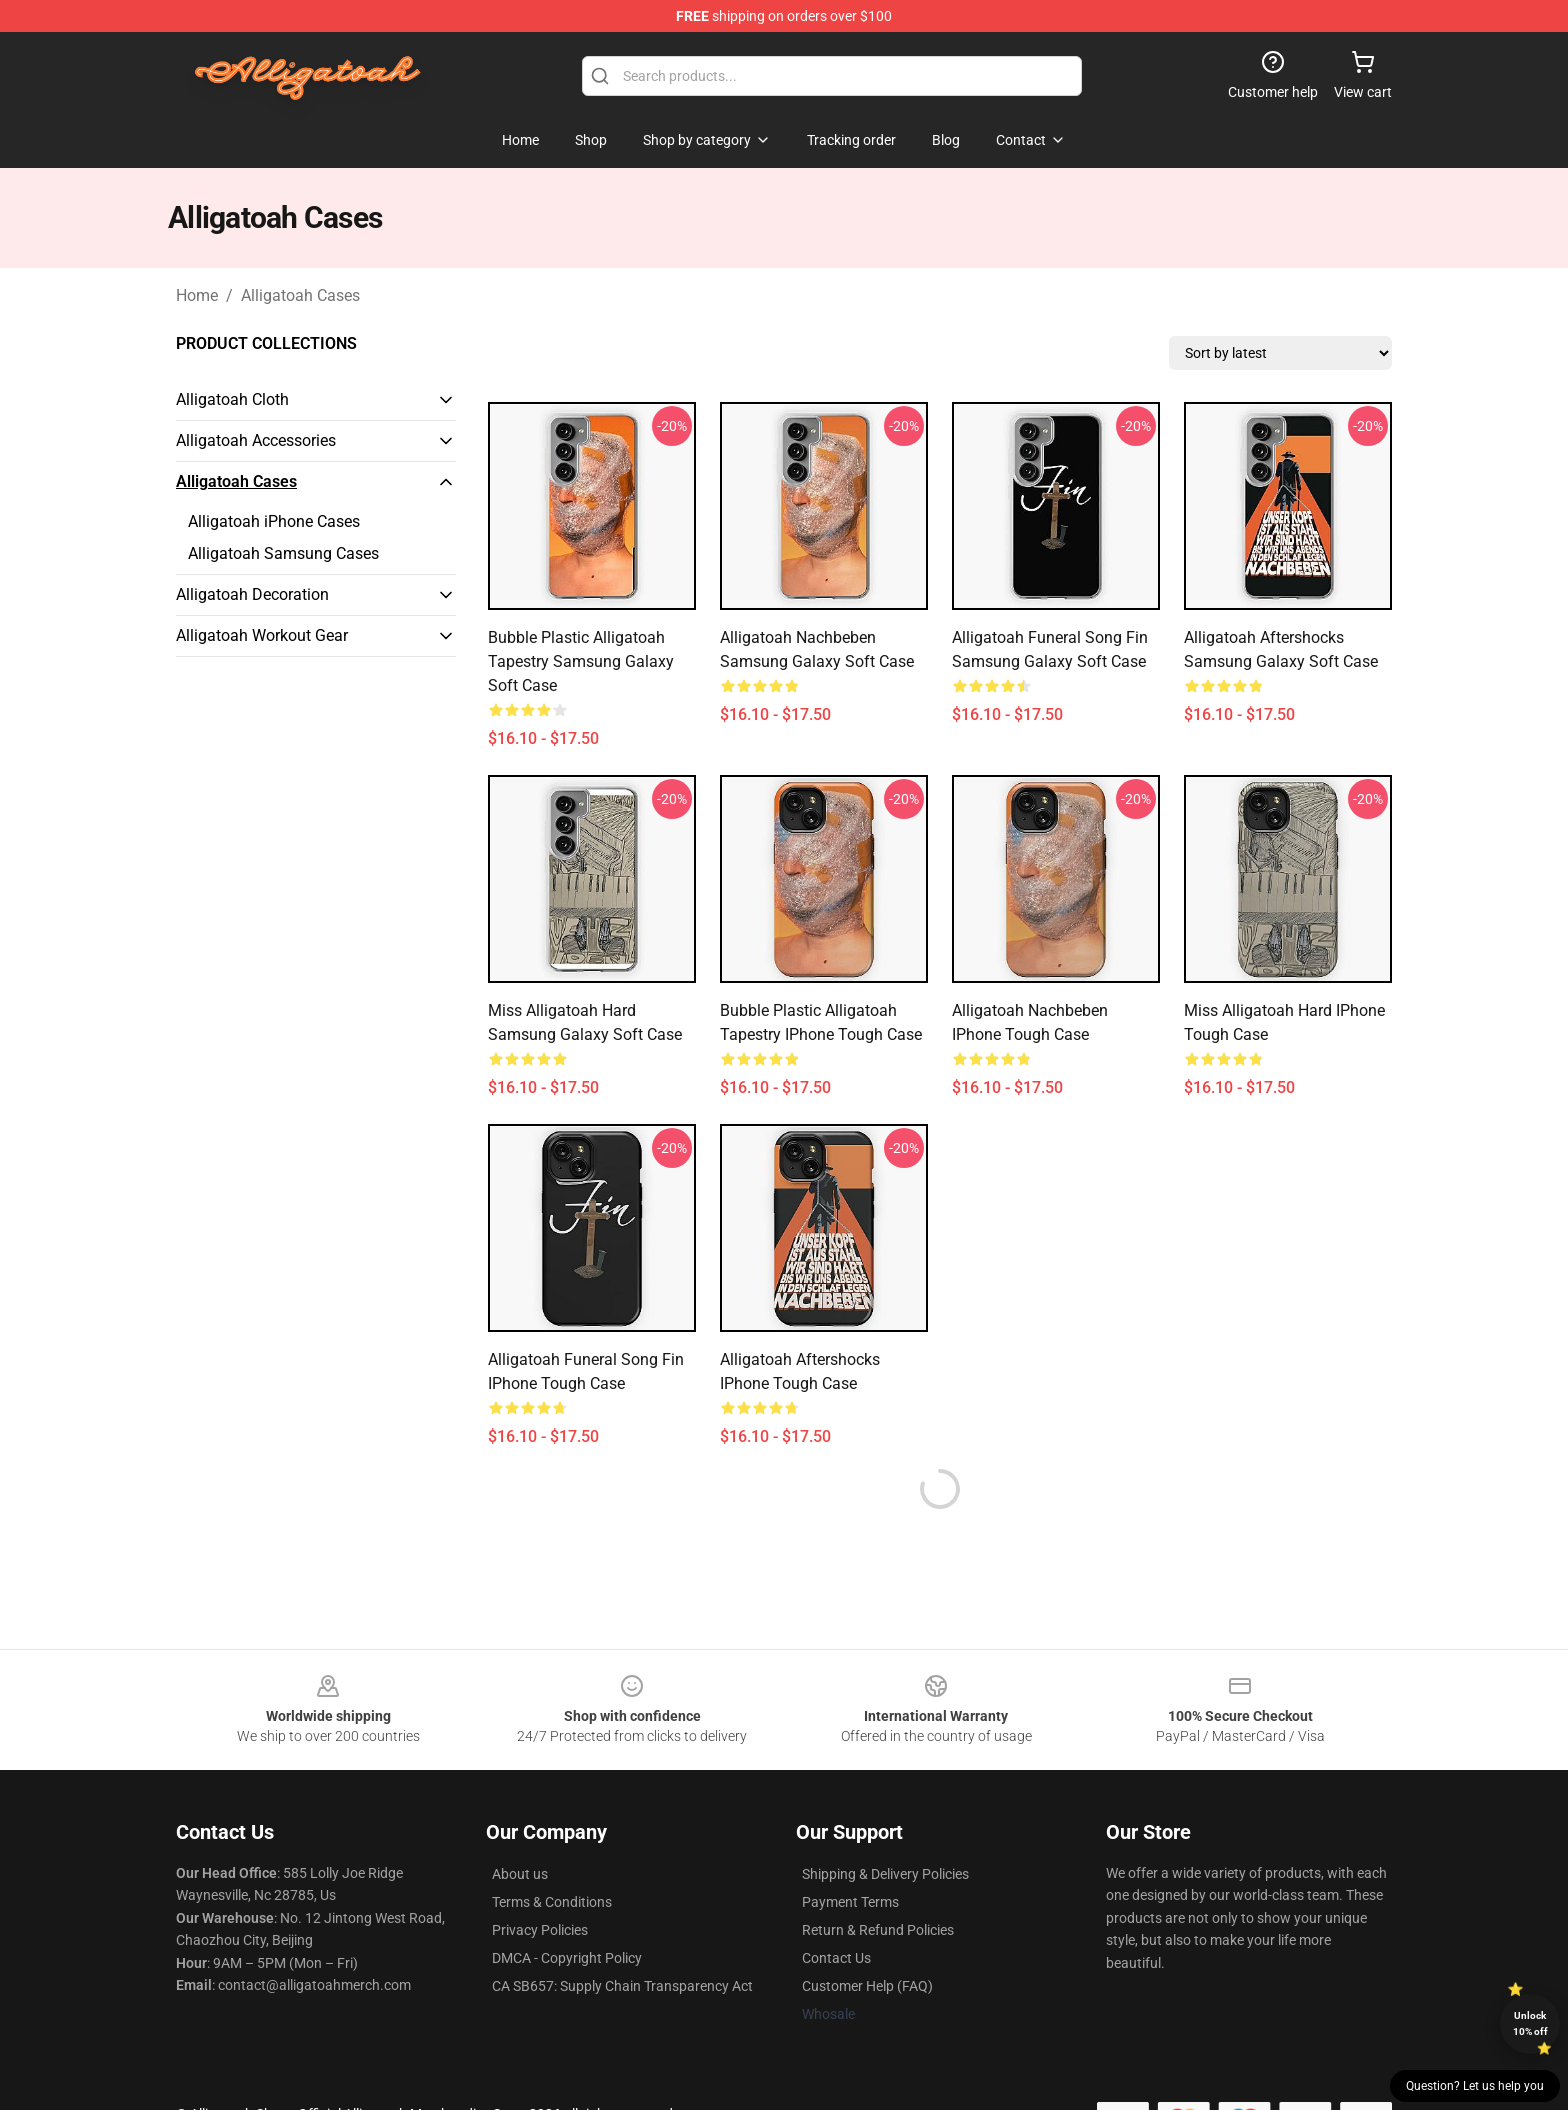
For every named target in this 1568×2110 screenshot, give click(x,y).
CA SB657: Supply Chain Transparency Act (622, 1986)
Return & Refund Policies (878, 1930)
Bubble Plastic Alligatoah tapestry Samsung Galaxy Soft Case (581, 661)
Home (197, 295)
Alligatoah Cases (300, 295)
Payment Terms (850, 1902)
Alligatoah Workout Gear (262, 635)
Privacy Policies (540, 1930)
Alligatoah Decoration (252, 594)
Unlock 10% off (1530, 2023)
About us (520, 1874)
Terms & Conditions (552, 1902)
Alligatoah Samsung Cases (283, 553)
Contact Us (836, 1958)
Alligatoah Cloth (232, 399)
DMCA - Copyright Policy (567, 1958)
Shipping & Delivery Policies (885, 1874)
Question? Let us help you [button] (1475, 2086)
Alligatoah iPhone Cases (274, 521)
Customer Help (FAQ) (867, 1986)
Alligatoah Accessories (256, 440)
